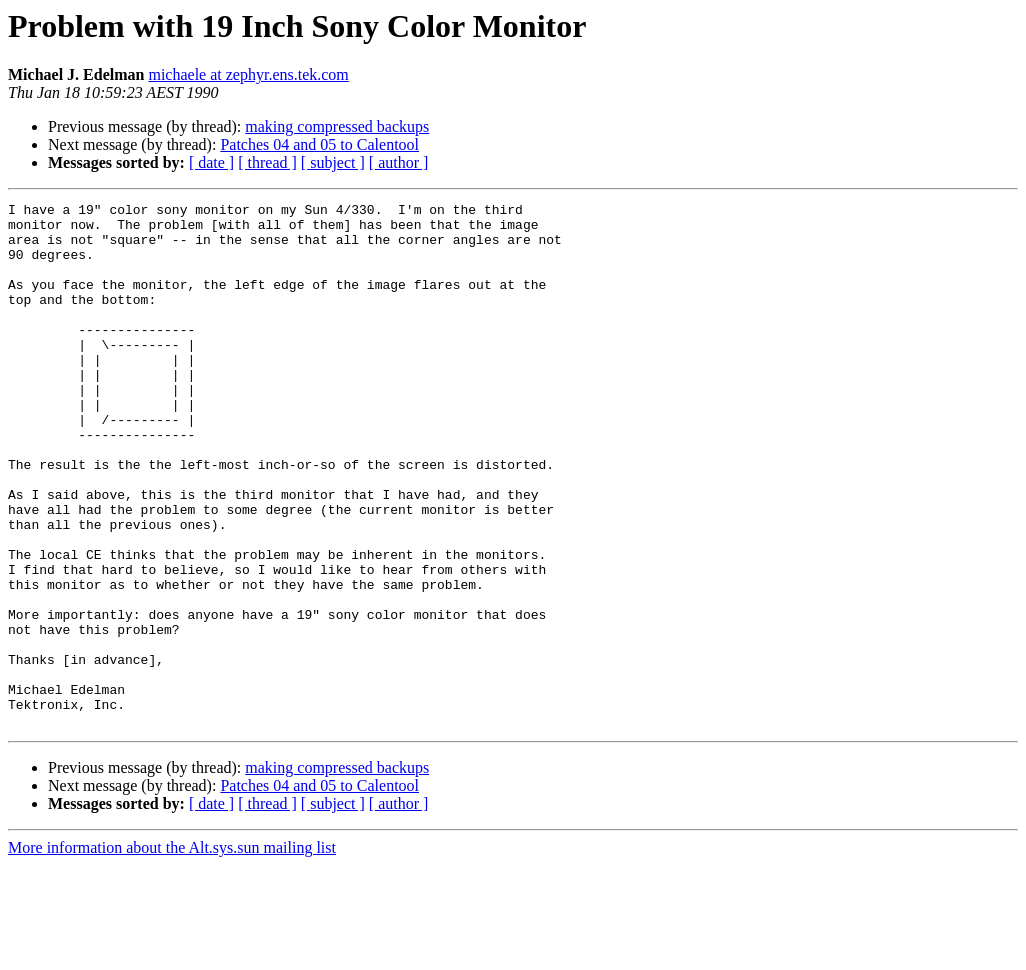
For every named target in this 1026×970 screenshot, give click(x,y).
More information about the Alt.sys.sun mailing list (172, 952)
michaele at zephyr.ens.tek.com (248, 74)
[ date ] (211, 162)
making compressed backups (337, 126)
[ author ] (399, 162)
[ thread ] (267, 162)
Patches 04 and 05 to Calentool (319, 144)
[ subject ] (333, 162)
